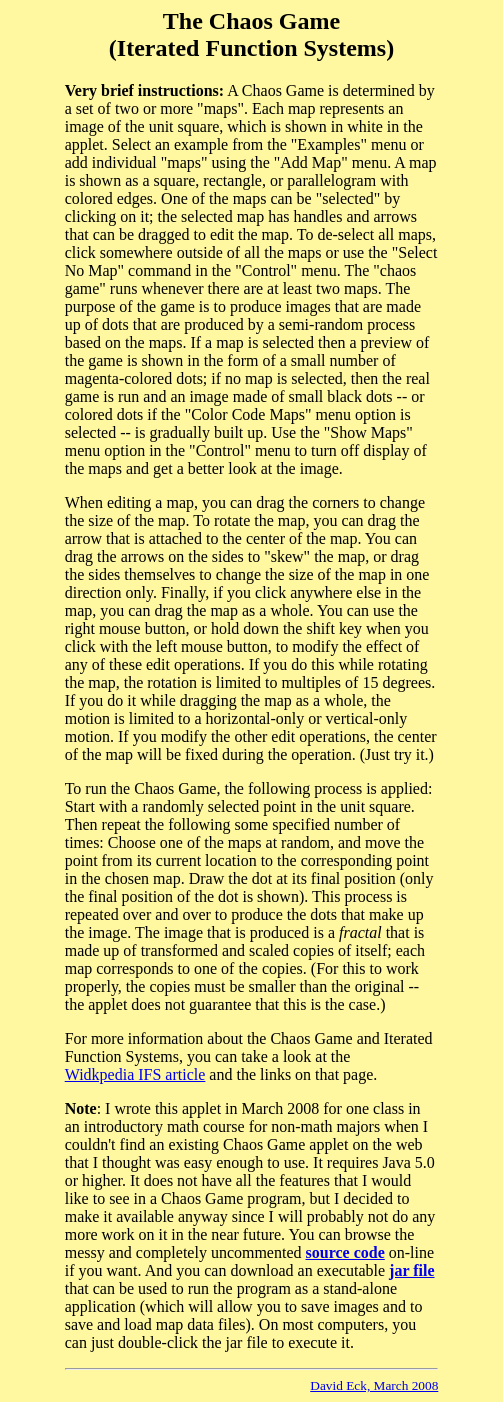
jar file (411, 1270)
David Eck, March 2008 (374, 1385)
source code (345, 1252)
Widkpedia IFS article (135, 1074)
